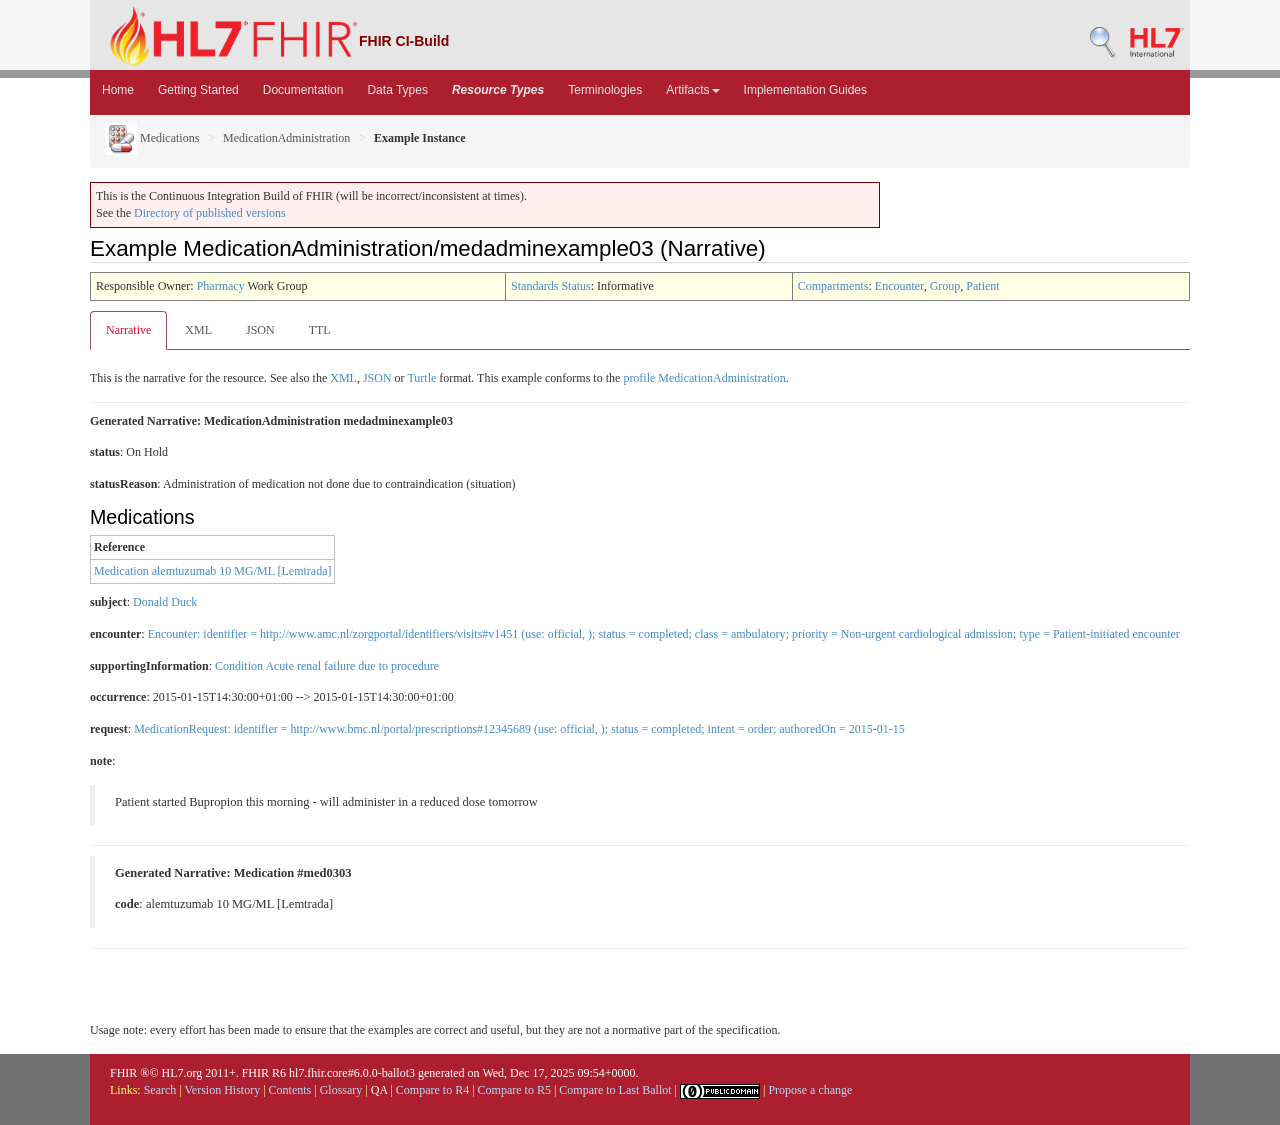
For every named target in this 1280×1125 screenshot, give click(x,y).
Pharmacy (221, 286)
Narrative (128, 330)
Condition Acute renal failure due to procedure (327, 666)
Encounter (899, 286)
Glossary (341, 1090)
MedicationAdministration (286, 138)
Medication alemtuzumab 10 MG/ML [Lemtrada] (212, 571)
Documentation (303, 90)
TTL (320, 330)
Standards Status (551, 286)
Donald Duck (165, 602)
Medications (152, 138)
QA (379, 1090)
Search (160, 1090)
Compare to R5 (514, 1090)
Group (945, 286)
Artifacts (692, 90)
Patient (982, 286)
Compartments (833, 286)
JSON (260, 330)
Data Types (397, 90)
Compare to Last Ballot (615, 1090)
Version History (223, 1090)
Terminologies (605, 90)
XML (198, 330)
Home (118, 90)
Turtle (421, 378)
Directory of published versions (210, 213)
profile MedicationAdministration (704, 378)
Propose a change (810, 1090)
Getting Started (198, 90)
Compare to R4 (432, 1090)
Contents (290, 1090)
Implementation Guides (805, 90)
